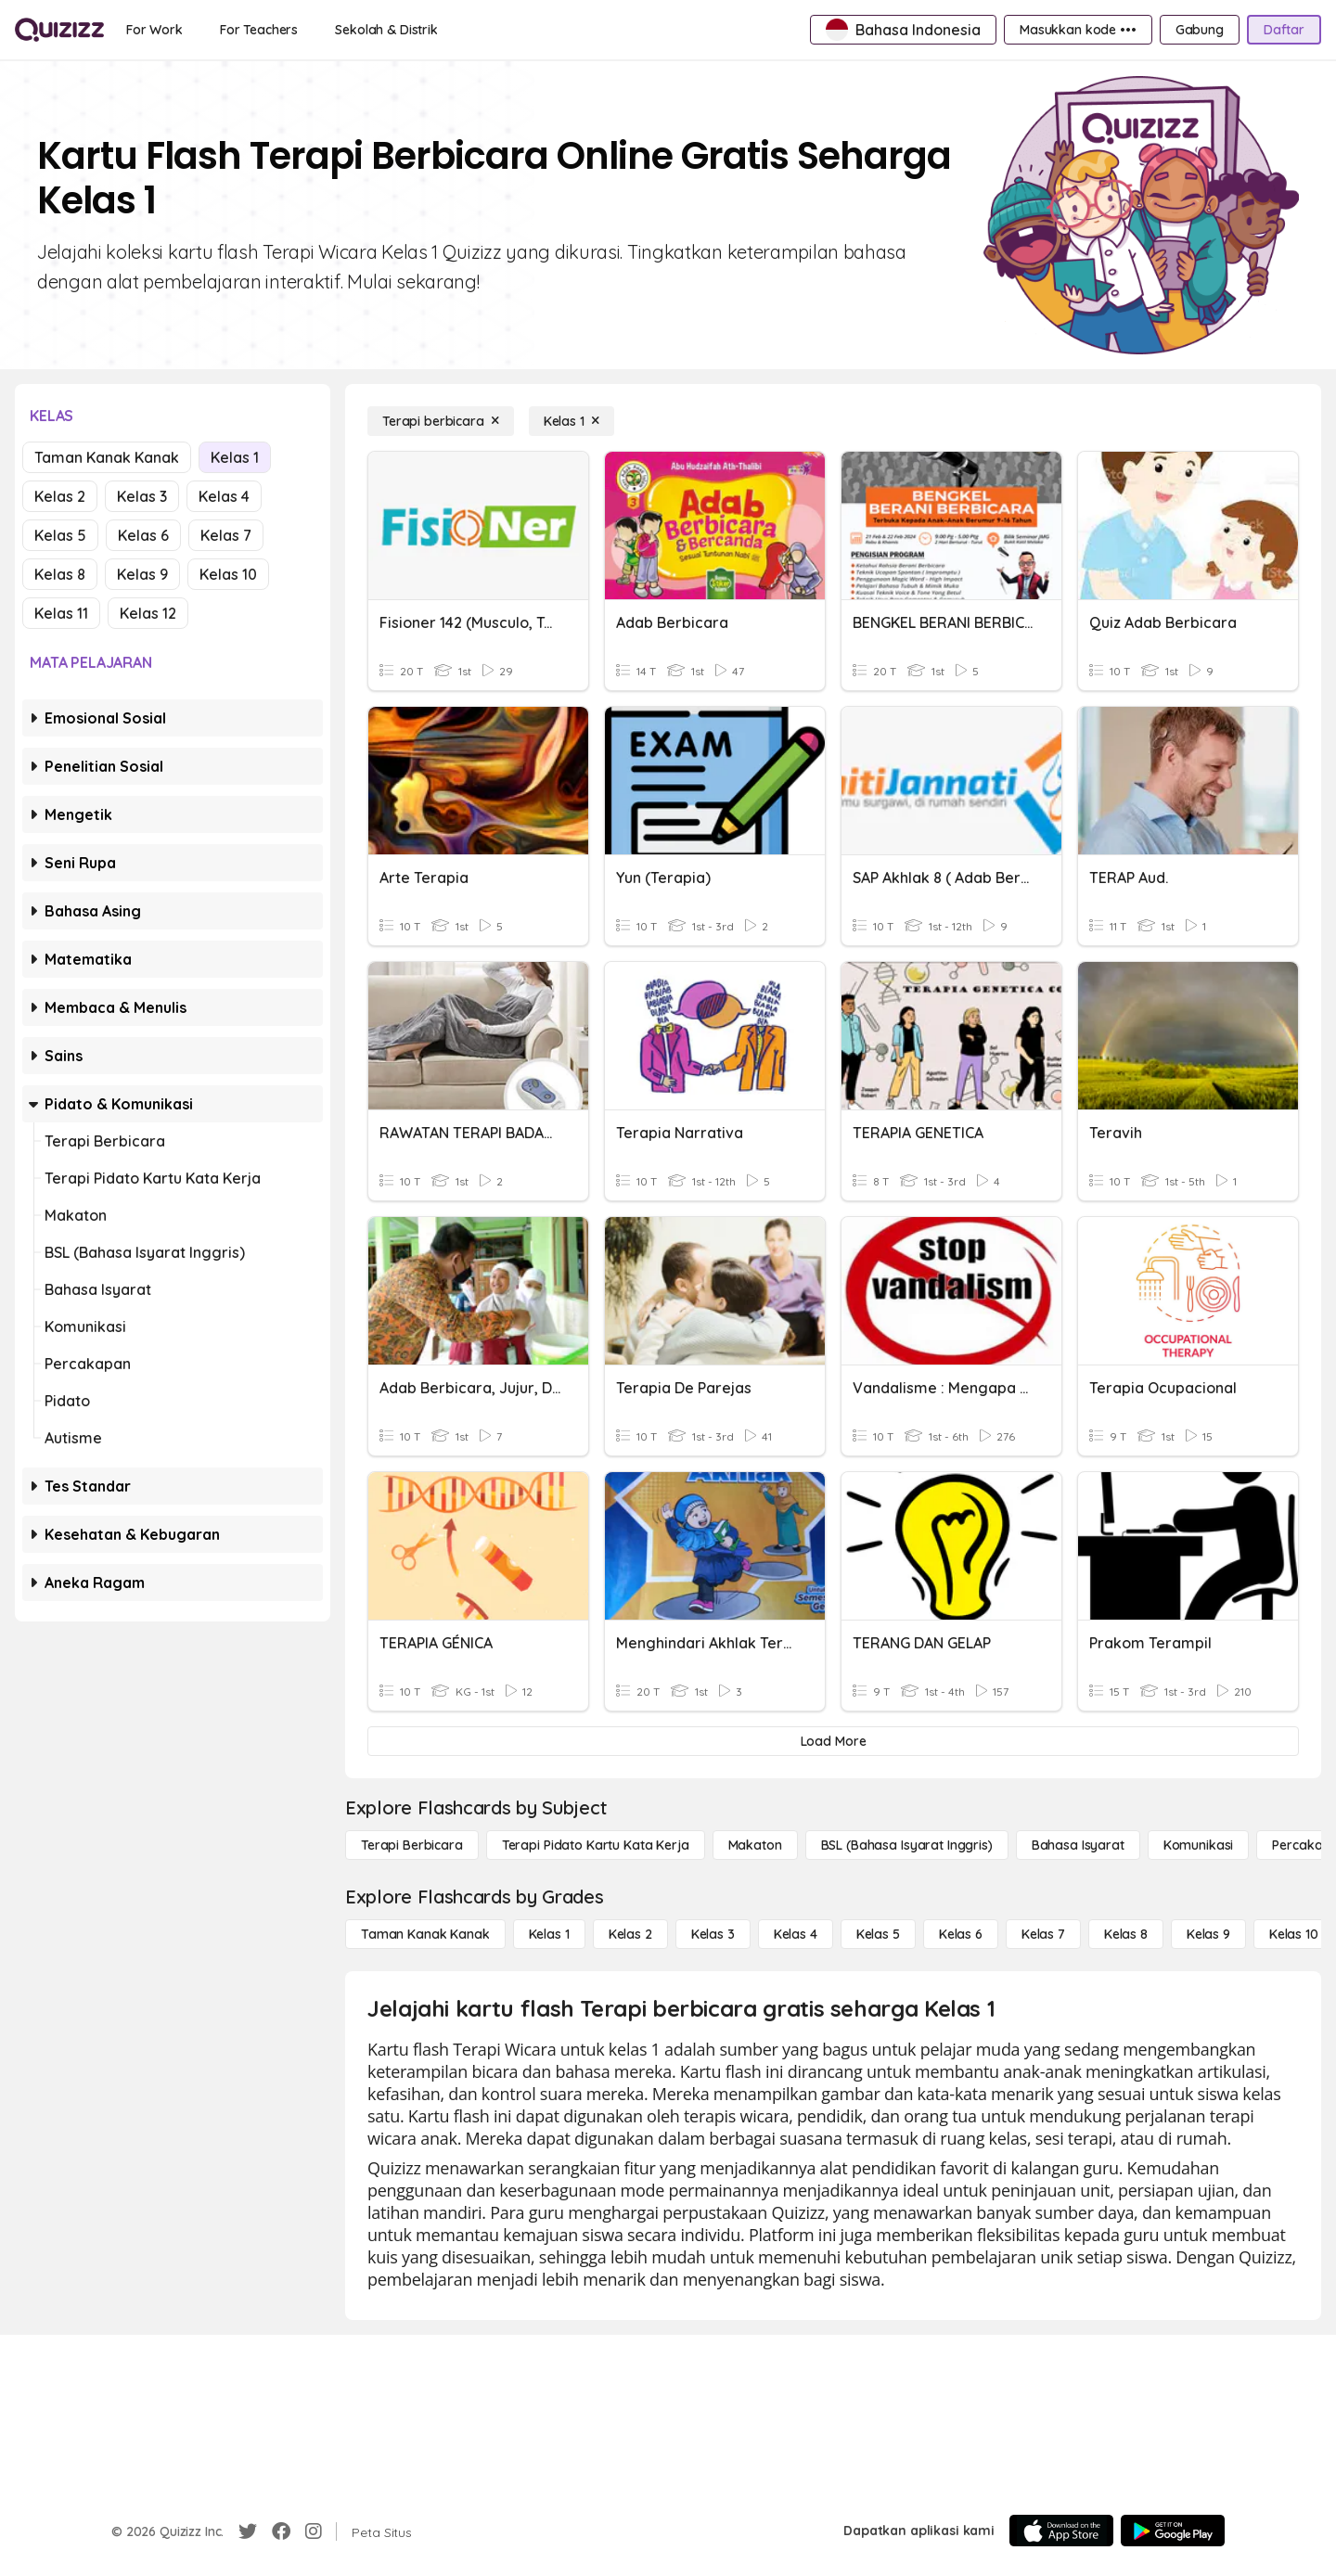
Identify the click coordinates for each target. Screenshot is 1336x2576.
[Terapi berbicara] (440, 421)
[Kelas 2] (630, 1934)
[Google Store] (1173, 2530)
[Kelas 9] (1208, 1934)
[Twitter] (247, 2531)
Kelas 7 (225, 535)
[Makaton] (755, 1845)
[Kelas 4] (795, 1934)
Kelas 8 (59, 574)
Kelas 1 (235, 457)
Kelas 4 (224, 496)
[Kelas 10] (1293, 1934)
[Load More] (833, 1741)
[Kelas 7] (1043, 1934)
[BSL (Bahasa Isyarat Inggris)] (906, 1845)
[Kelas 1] (571, 421)
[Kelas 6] (960, 1934)
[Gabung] (1200, 30)
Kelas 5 (60, 535)
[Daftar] (1284, 30)
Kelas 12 (148, 613)
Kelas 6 (143, 535)
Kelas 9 (142, 574)
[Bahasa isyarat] (1078, 1845)
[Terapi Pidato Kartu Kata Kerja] (595, 1845)
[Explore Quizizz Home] (59, 30)
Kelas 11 (61, 613)
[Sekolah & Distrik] (386, 30)
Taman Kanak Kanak (106, 457)
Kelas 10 (228, 574)
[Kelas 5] (878, 1934)
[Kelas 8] (1125, 1934)
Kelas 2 (59, 496)
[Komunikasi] (1199, 1845)
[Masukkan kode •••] (1078, 30)
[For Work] (154, 30)
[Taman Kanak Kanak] (425, 1934)
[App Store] (1061, 2530)
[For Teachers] (259, 30)
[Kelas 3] (713, 1934)
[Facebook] (281, 2531)
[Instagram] (313, 2531)
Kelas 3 (142, 496)
